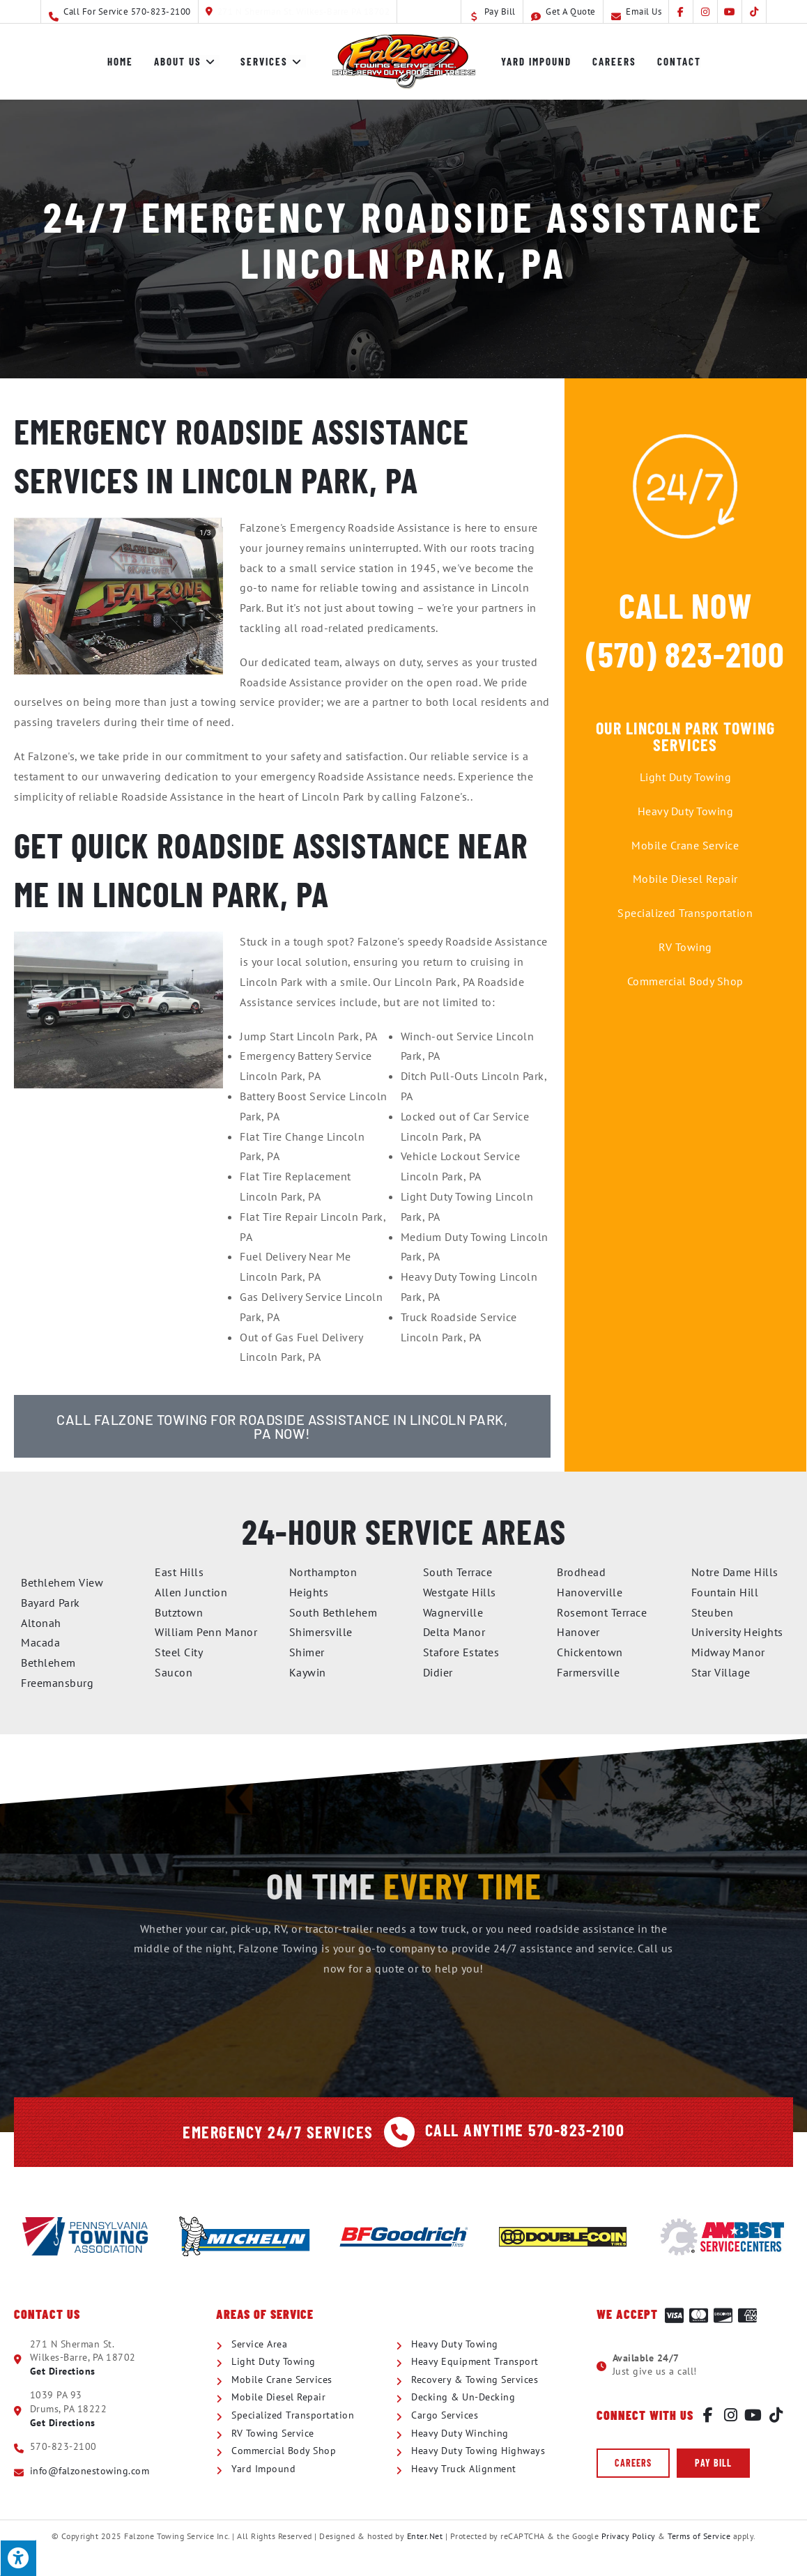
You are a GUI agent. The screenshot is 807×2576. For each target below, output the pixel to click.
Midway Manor (728, 1652)
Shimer (307, 1652)
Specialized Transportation (685, 913)
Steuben (712, 1612)
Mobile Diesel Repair (685, 879)
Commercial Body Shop (685, 981)
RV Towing (685, 947)
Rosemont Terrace (602, 1612)
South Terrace (458, 1572)
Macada (40, 1642)
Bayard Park (50, 1603)
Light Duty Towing (686, 777)
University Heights (737, 1632)
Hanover (578, 1632)
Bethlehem (48, 1662)
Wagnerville (453, 1612)
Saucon (173, 1672)
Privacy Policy (628, 2536)
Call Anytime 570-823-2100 (525, 2130)
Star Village (721, 1672)
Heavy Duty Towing (686, 811)
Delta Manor (454, 1632)
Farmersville (588, 1672)
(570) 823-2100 (685, 653)
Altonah (41, 1623)
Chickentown (590, 1652)
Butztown (179, 1612)
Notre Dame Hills (734, 1572)
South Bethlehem (333, 1612)
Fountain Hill (725, 1592)
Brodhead (581, 1572)
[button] (633, 2463)
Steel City (179, 1652)
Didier (438, 1672)
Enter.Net (425, 2536)
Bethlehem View (62, 1582)
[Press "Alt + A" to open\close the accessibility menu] (18, 2558)
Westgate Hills (459, 1592)
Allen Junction (191, 1592)
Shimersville (321, 1632)
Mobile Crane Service (685, 845)
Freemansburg (57, 1683)
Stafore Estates (461, 1652)
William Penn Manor (206, 1632)
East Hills (179, 1572)
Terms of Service (699, 2536)
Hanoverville (589, 1592)
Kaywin (307, 1672)
